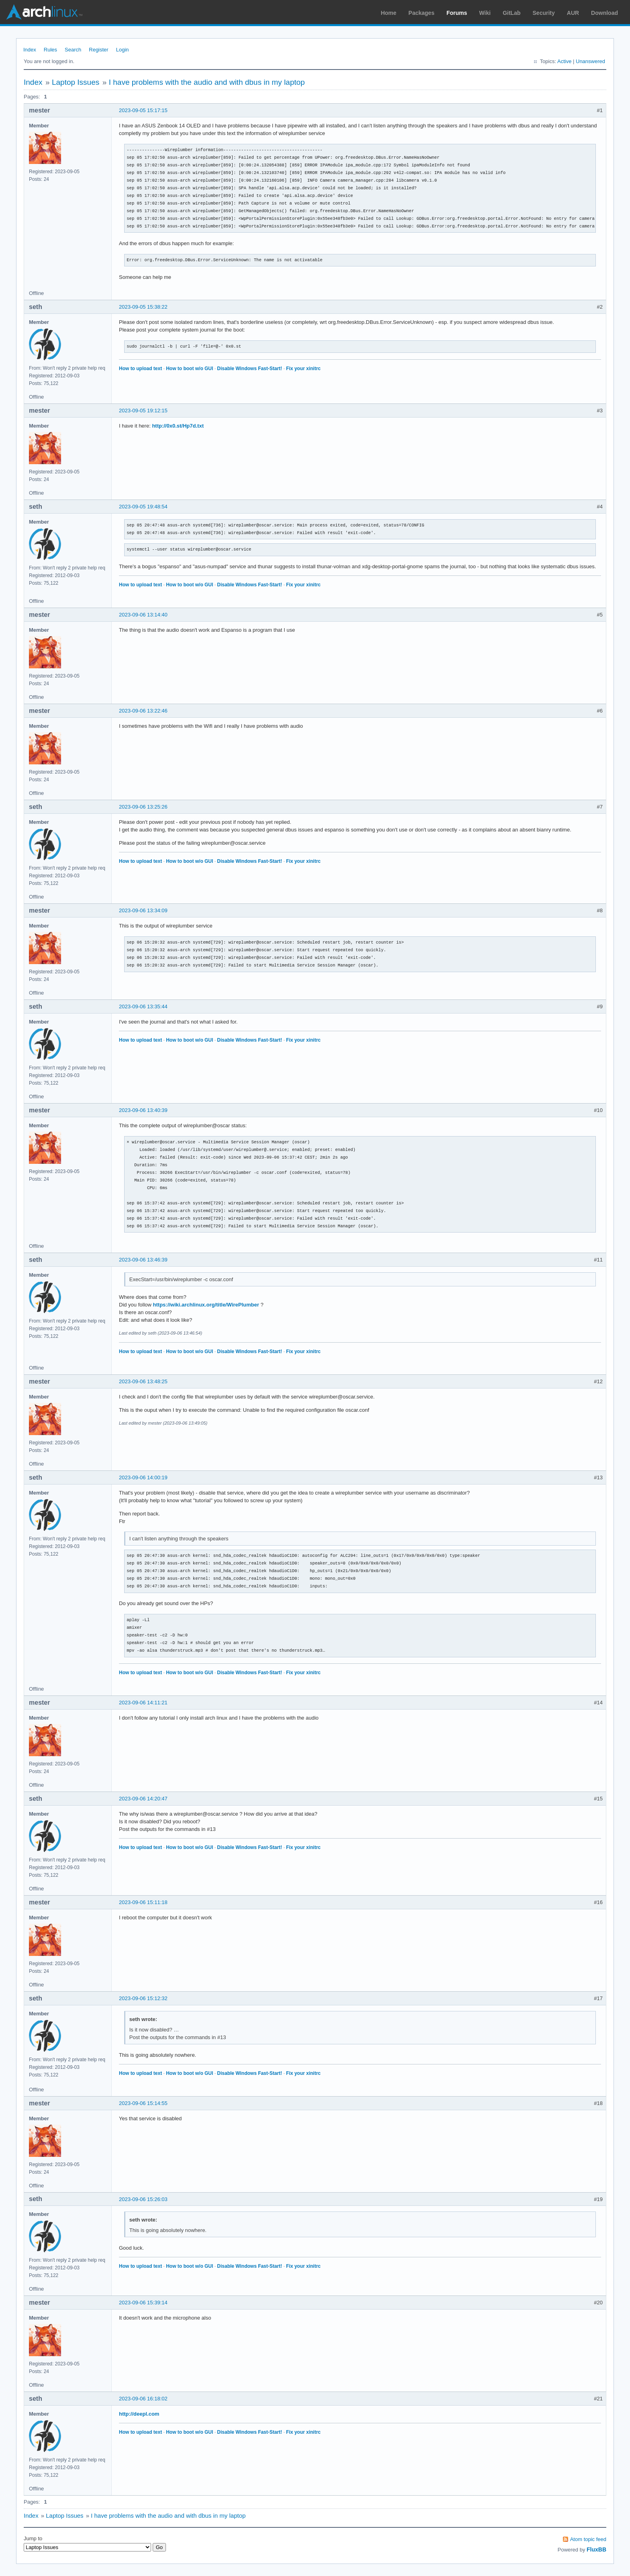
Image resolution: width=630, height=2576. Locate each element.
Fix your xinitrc (303, 368)
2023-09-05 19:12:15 (143, 410)
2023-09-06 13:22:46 (143, 711)
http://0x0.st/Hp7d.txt (178, 426)
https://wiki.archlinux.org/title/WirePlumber (206, 1305)
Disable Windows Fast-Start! (249, 368)
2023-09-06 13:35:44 (143, 1006)
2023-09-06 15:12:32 (143, 1998)
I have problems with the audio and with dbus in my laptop (207, 82)
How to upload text (140, 368)
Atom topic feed (588, 2539)
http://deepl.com (139, 2414)
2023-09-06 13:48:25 (143, 1381)
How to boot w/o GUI (189, 368)
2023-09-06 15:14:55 (143, 2103)
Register (98, 50)
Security (544, 13)
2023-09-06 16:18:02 (143, 2399)
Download (604, 13)
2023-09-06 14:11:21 (143, 1703)
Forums (456, 13)
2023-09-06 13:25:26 (143, 807)
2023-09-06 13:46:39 (143, 1260)
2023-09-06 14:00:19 (143, 1477)
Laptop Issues (75, 82)
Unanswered (590, 61)
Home (389, 13)
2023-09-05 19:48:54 (143, 507)
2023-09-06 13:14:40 (143, 615)
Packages (422, 13)
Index (29, 50)
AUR (573, 13)
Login (122, 50)
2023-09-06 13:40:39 (143, 1110)
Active (564, 61)
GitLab (511, 13)
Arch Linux (44, 12)
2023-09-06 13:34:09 (143, 910)
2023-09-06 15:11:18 (143, 1902)
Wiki (485, 13)
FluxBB (596, 2549)
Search (73, 50)
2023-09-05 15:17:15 (143, 110)
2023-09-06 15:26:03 (143, 2199)
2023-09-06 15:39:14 (143, 2303)
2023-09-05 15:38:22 (143, 307)
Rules (50, 50)
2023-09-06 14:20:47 (143, 1799)
